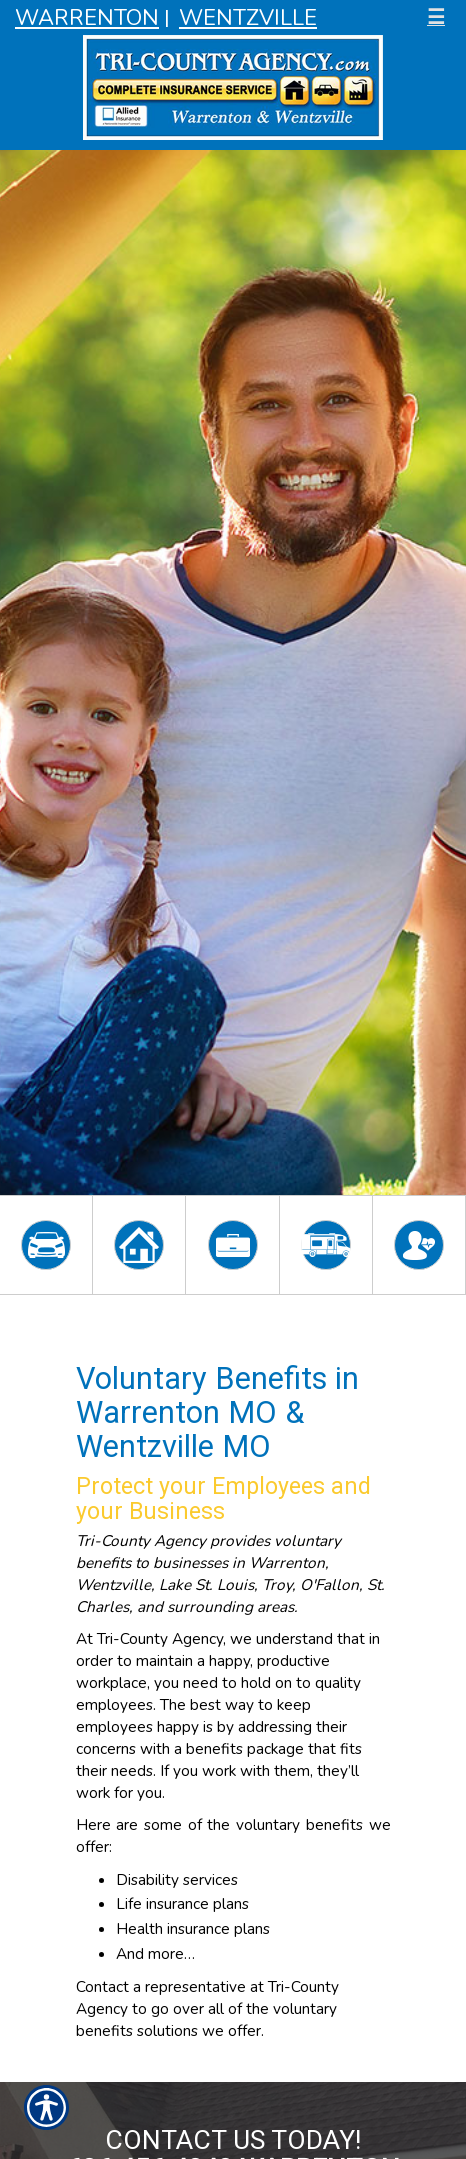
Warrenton (87, 18)
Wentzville (248, 18)
